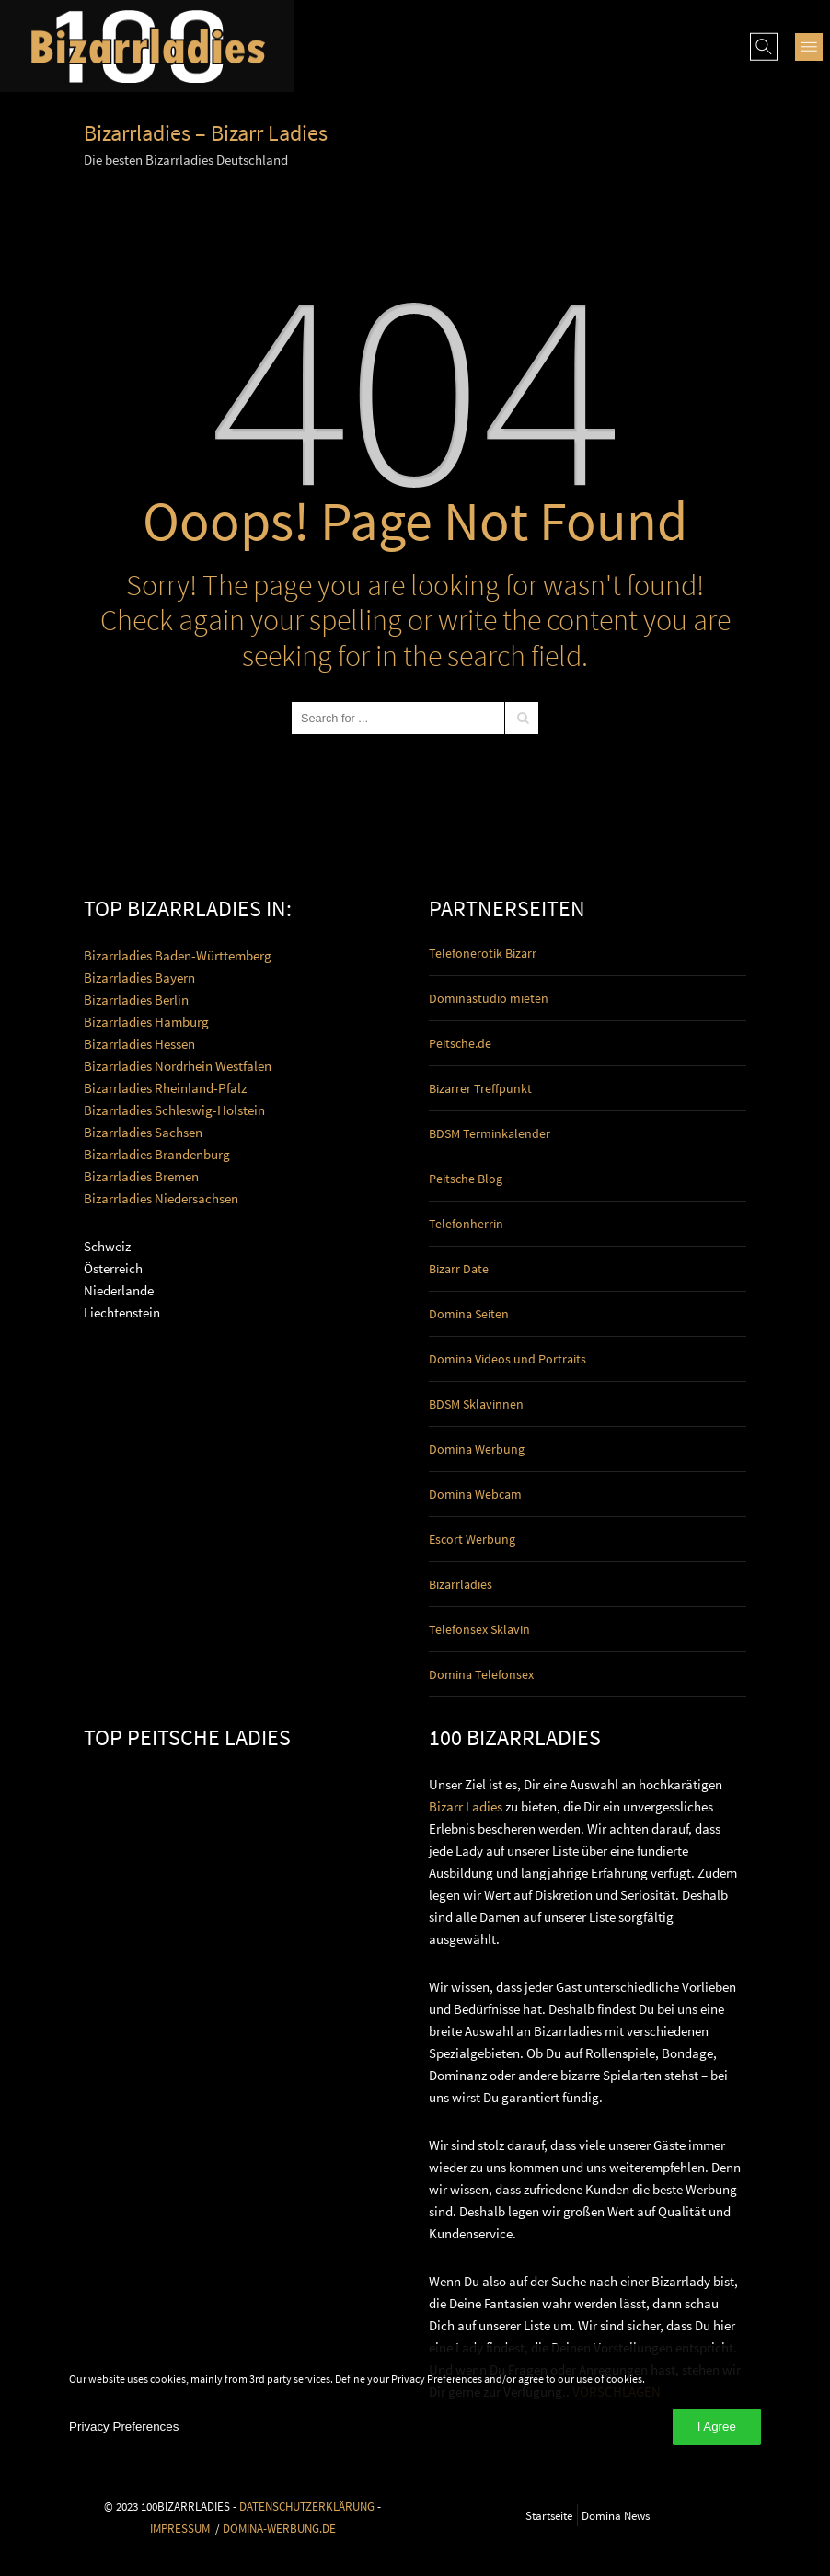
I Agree (716, 2426)
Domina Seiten (469, 1313)
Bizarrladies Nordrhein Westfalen (177, 1066)
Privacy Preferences (124, 2426)
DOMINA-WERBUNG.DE (279, 2528)
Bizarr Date (459, 1268)
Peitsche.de (460, 1043)
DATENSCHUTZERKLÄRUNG (307, 2506)
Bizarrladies (460, 1584)
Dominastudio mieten (488, 998)
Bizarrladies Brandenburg (157, 1154)
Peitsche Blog (465, 1178)
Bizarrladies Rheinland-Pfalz (165, 1088)
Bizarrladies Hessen (139, 1043)
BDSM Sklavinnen (476, 1404)
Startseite (548, 2515)
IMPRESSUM (180, 2528)
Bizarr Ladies (465, 1806)
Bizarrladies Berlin (136, 999)
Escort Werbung (472, 1539)
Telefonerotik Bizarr (482, 953)
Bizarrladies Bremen (141, 1176)
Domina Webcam (475, 1494)
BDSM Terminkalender (489, 1133)
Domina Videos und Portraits (507, 1359)
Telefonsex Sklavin (479, 1629)
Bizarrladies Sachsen (143, 1132)
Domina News (616, 2515)
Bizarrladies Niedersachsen (161, 1198)
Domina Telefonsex (481, 1674)
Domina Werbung (477, 1449)
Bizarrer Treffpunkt (480, 1088)
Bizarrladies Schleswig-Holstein (174, 1110)
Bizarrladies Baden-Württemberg (177, 955)
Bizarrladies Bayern (139, 977)
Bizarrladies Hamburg (146, 1021)
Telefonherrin (466, 1223)
